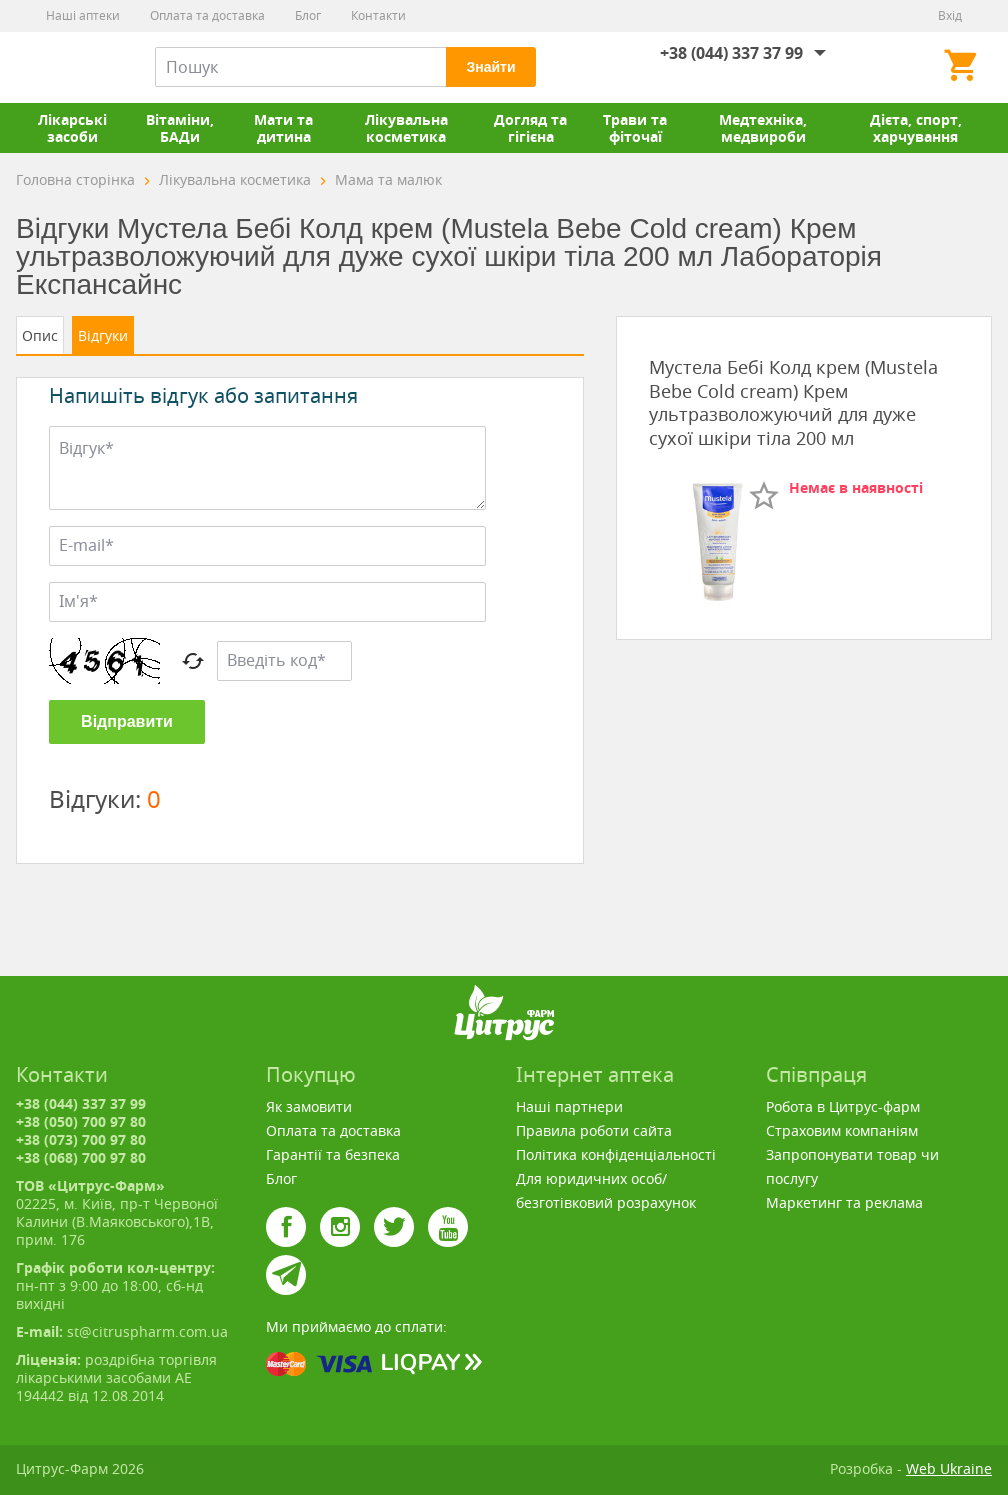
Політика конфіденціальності (616, 1154)
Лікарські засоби (72, 128)
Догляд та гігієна (530, 128)
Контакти (378, 15)
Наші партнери (569, 1106)
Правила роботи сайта (594, 1130)
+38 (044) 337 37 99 (731, 53)
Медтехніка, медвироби (763, 128)
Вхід (950, 15)
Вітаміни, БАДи (180, 128)
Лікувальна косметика (406, 128)
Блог (308, 15)
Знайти (490, 67)
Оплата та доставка (207, 15)
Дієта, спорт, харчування (916, 128)
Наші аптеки (83, 15)
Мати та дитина (283, 128)
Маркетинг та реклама (844, 1202)
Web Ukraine (949, 1468)
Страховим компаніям (842, 1130)
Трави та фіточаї (635, 128)
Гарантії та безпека (333, 1154)
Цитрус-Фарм (63, 67)
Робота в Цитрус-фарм (843, 1106)
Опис (40, 335)
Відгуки (103, 335)
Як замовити (309, 1106)
